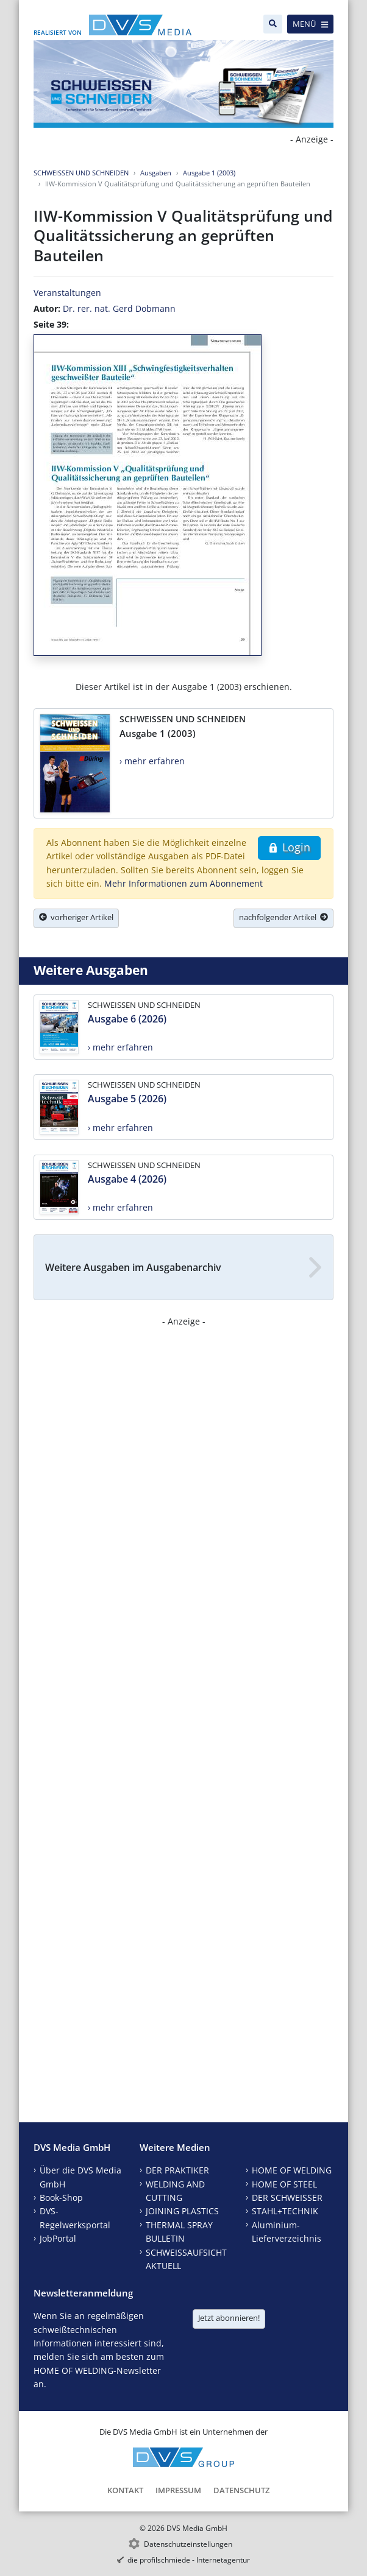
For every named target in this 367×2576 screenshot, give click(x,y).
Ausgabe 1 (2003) (209, 172)
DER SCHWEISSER (287, 2197)
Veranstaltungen (67, 292)
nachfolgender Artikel (283, 917)
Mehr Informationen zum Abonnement (183, 883)
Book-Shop (61, 2197)
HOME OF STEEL (284, 2184)
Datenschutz (241, 2490)
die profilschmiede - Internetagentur (188, 2560)
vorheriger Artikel (76, 917)
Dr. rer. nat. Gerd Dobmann (119, 308)
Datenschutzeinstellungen (188, 2544)
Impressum (178, 2490)
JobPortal (58, 2238)
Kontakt (125, 2490)
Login (289, 847)
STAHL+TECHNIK (285, 2211)
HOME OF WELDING (292, 2170)
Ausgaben (155, 172)
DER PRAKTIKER (177, 2170)
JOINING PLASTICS (182, 2211)
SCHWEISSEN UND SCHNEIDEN (81, 172)
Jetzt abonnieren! (229, 2317)
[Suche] (272, 24)
